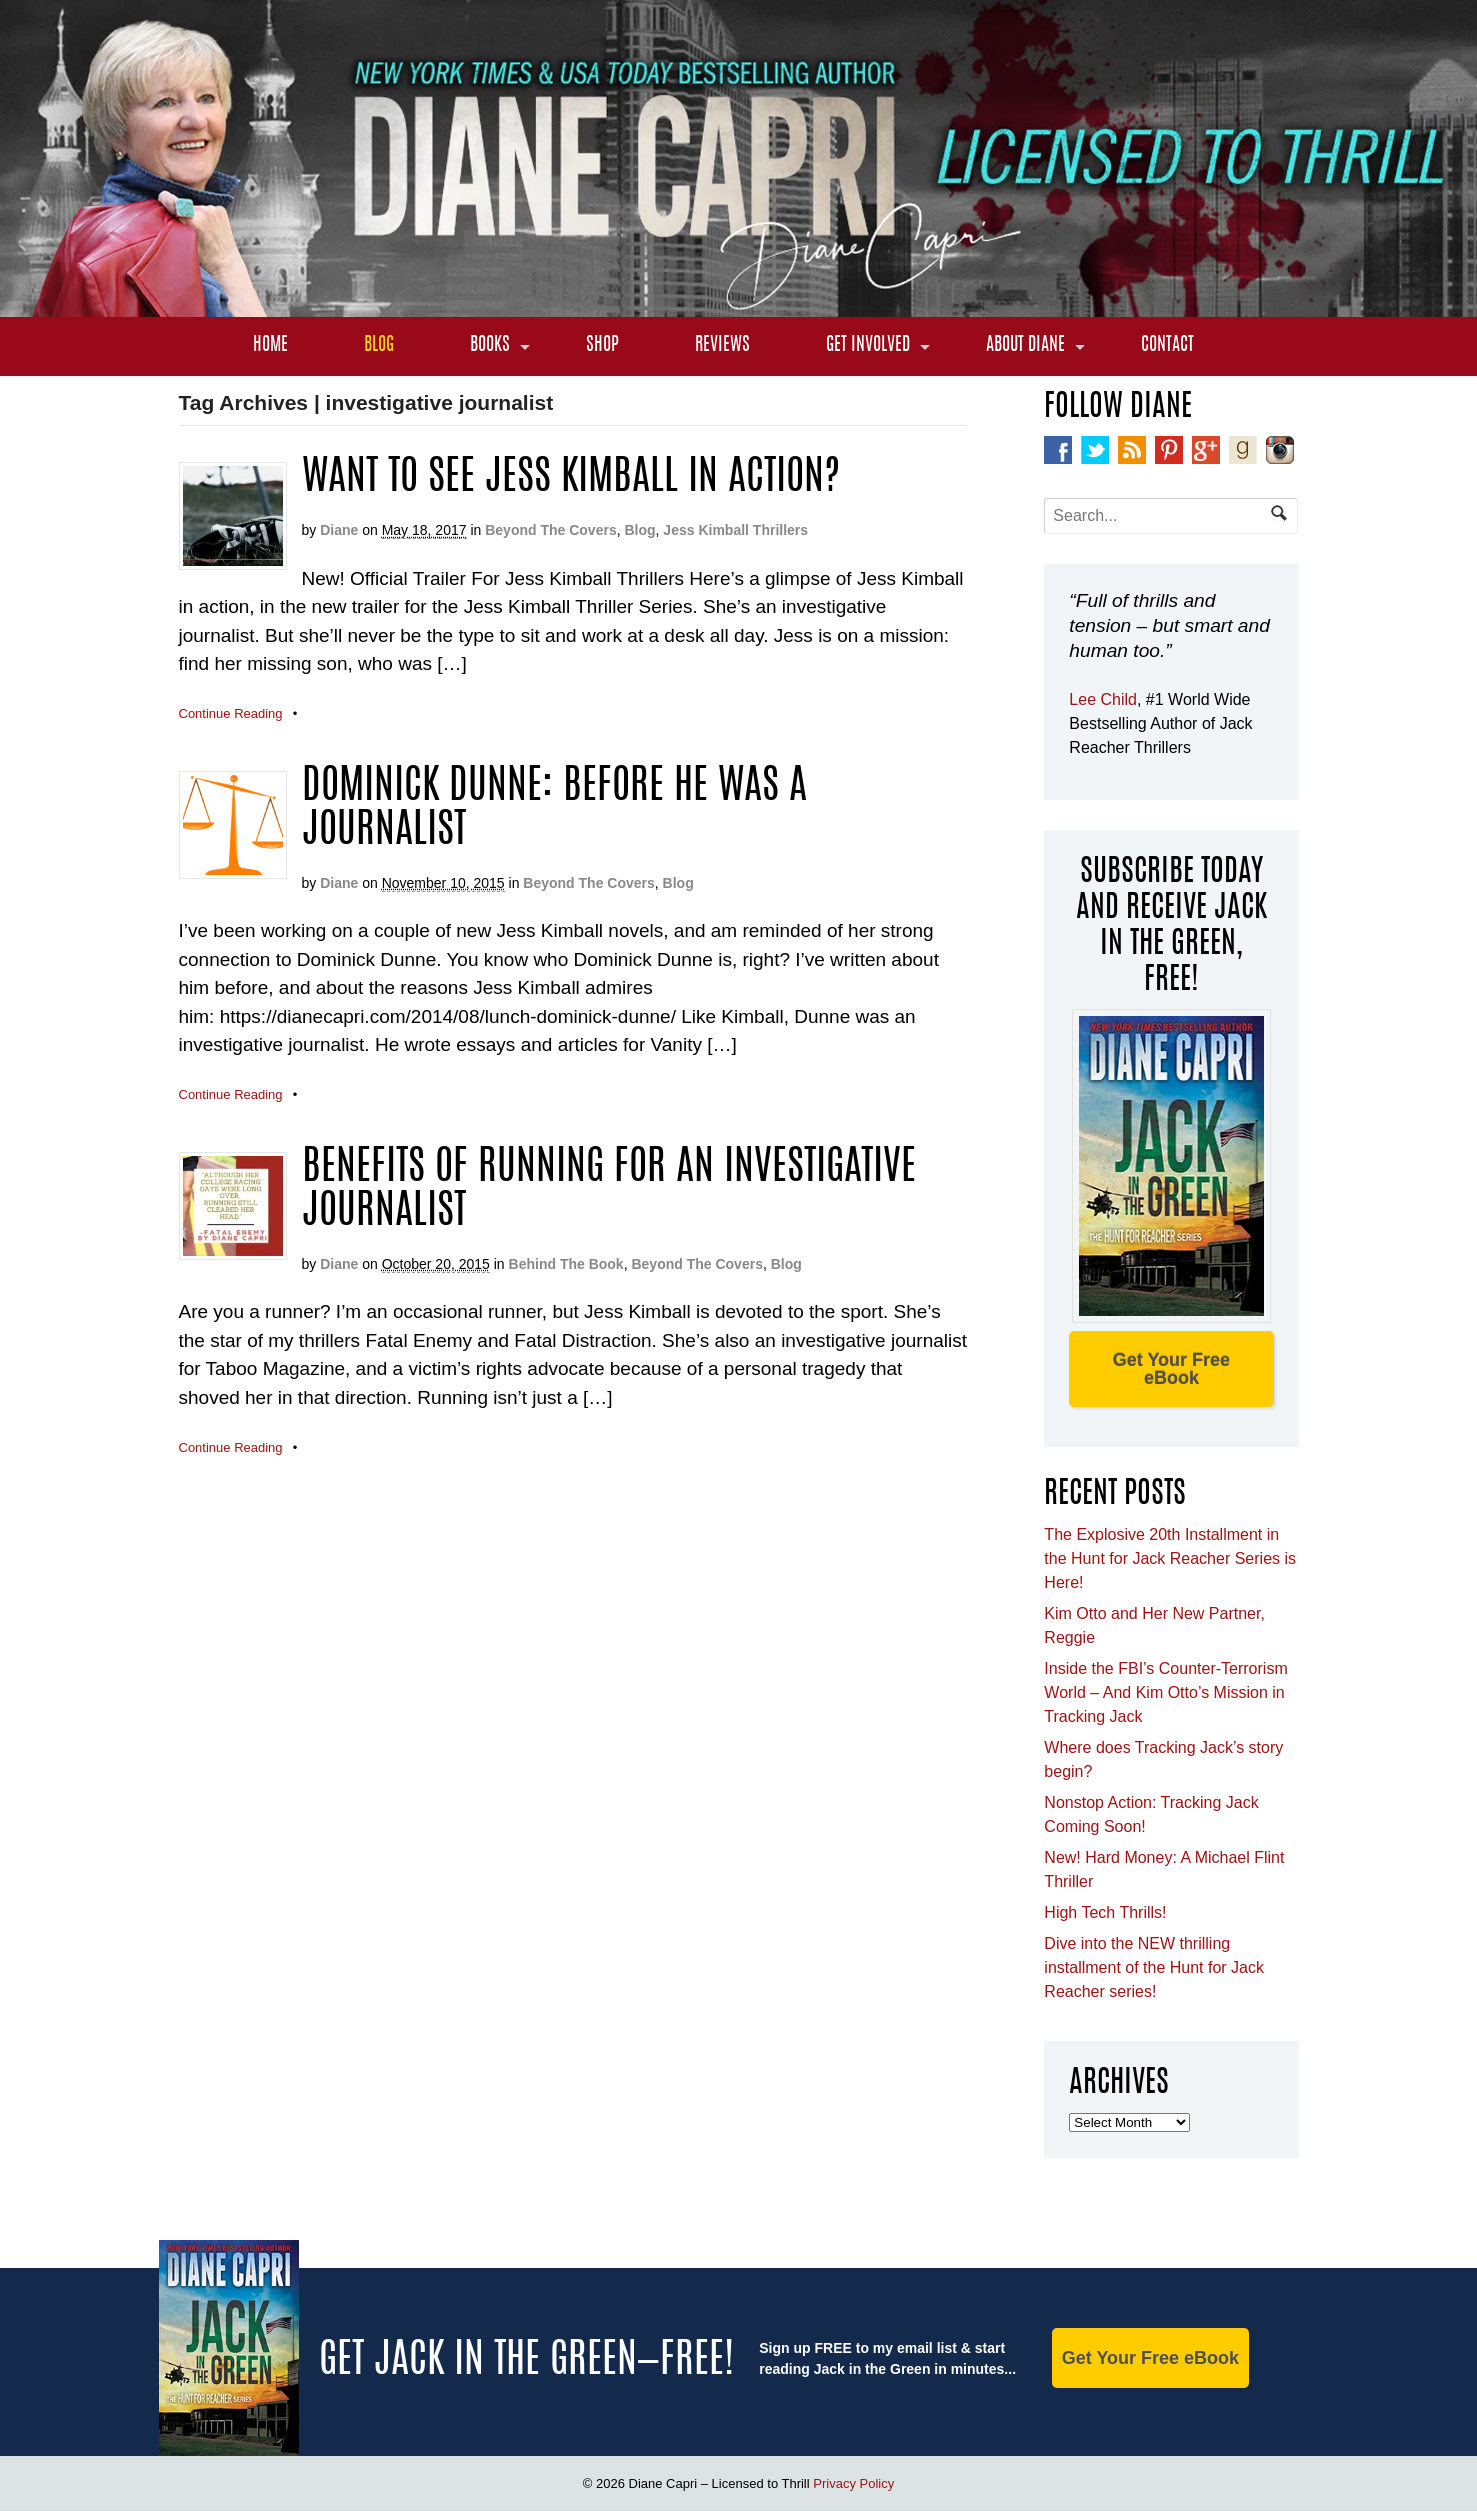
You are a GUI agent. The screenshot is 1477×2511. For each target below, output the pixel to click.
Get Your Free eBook (1171, 1369)
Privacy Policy (853, 2483)
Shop (602, 346)
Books (490, 346)
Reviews (722, 346)
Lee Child (1103, 699)
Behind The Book (566, 1264)
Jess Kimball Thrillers (735, 530)
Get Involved (868, 346)
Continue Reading (231, 713)
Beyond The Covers (550, 530)
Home (270, 346)
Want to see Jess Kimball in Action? (571, 479)
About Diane (1025, 346)
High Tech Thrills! (1105, 1912)
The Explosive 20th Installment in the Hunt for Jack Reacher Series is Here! (1170, 1558)
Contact (1167, 346)
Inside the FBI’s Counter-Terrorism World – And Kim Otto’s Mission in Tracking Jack (1165, 1692)
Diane (339, 530)
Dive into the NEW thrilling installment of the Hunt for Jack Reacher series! (1154, 1967)
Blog (379, 346)
